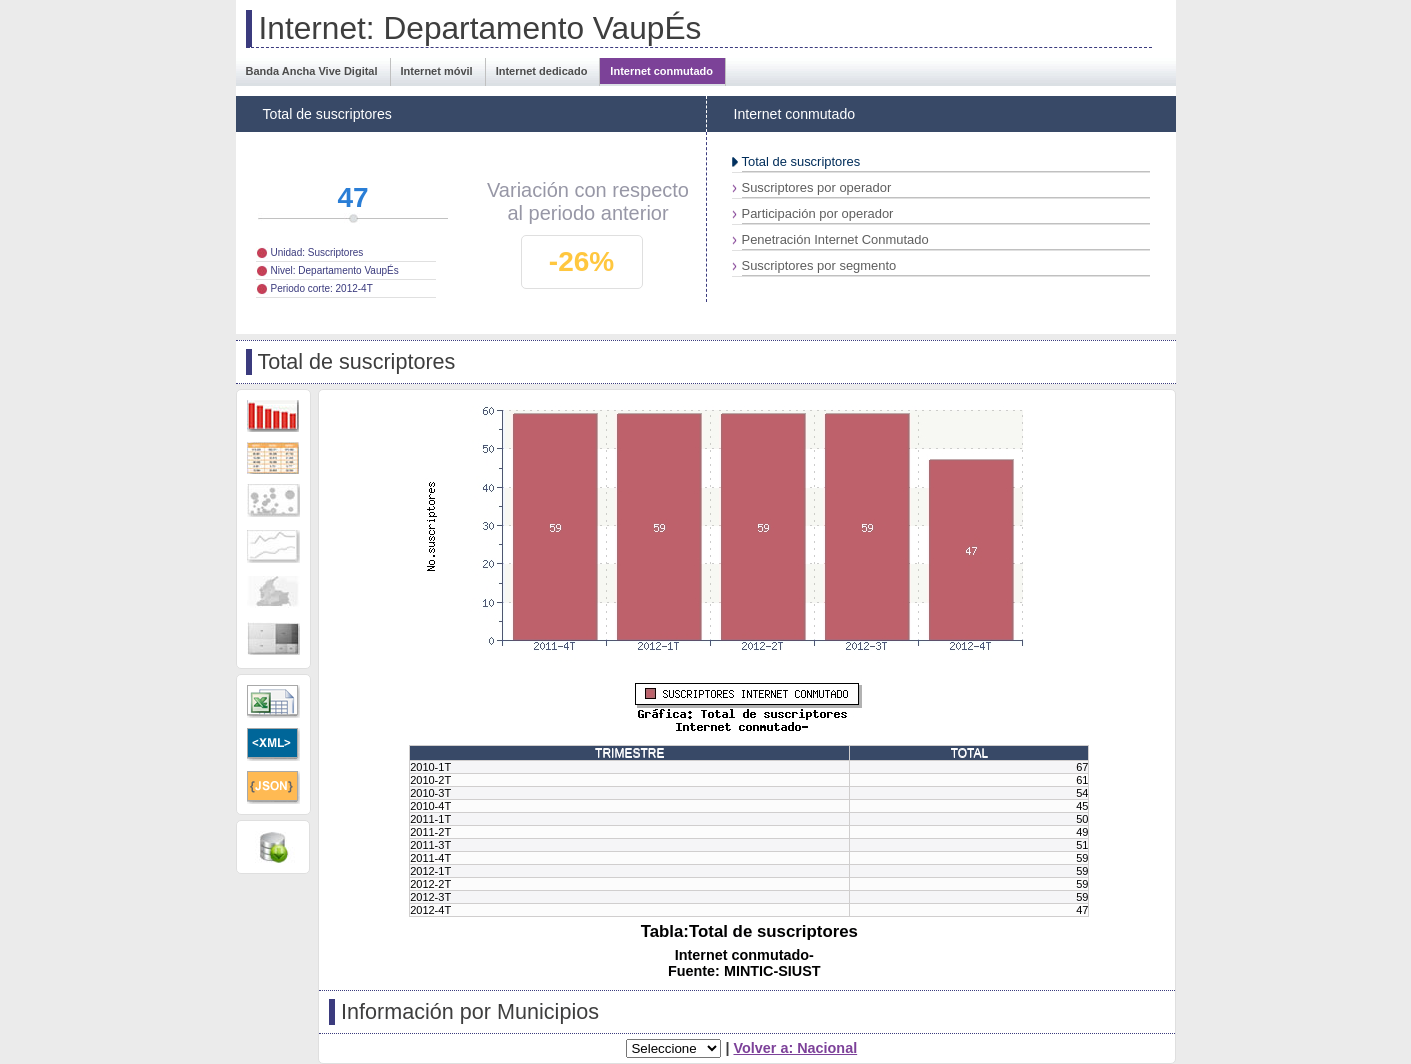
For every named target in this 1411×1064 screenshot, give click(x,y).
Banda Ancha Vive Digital (312, 71)
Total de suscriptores (801, 161)
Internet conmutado (661, 71)
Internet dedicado (542, 71)
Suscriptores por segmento (819, 265)
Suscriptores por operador (817, 187)
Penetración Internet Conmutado (835, 239)
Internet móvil (437, 71)
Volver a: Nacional (795, 1048)
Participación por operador (818, 213)
